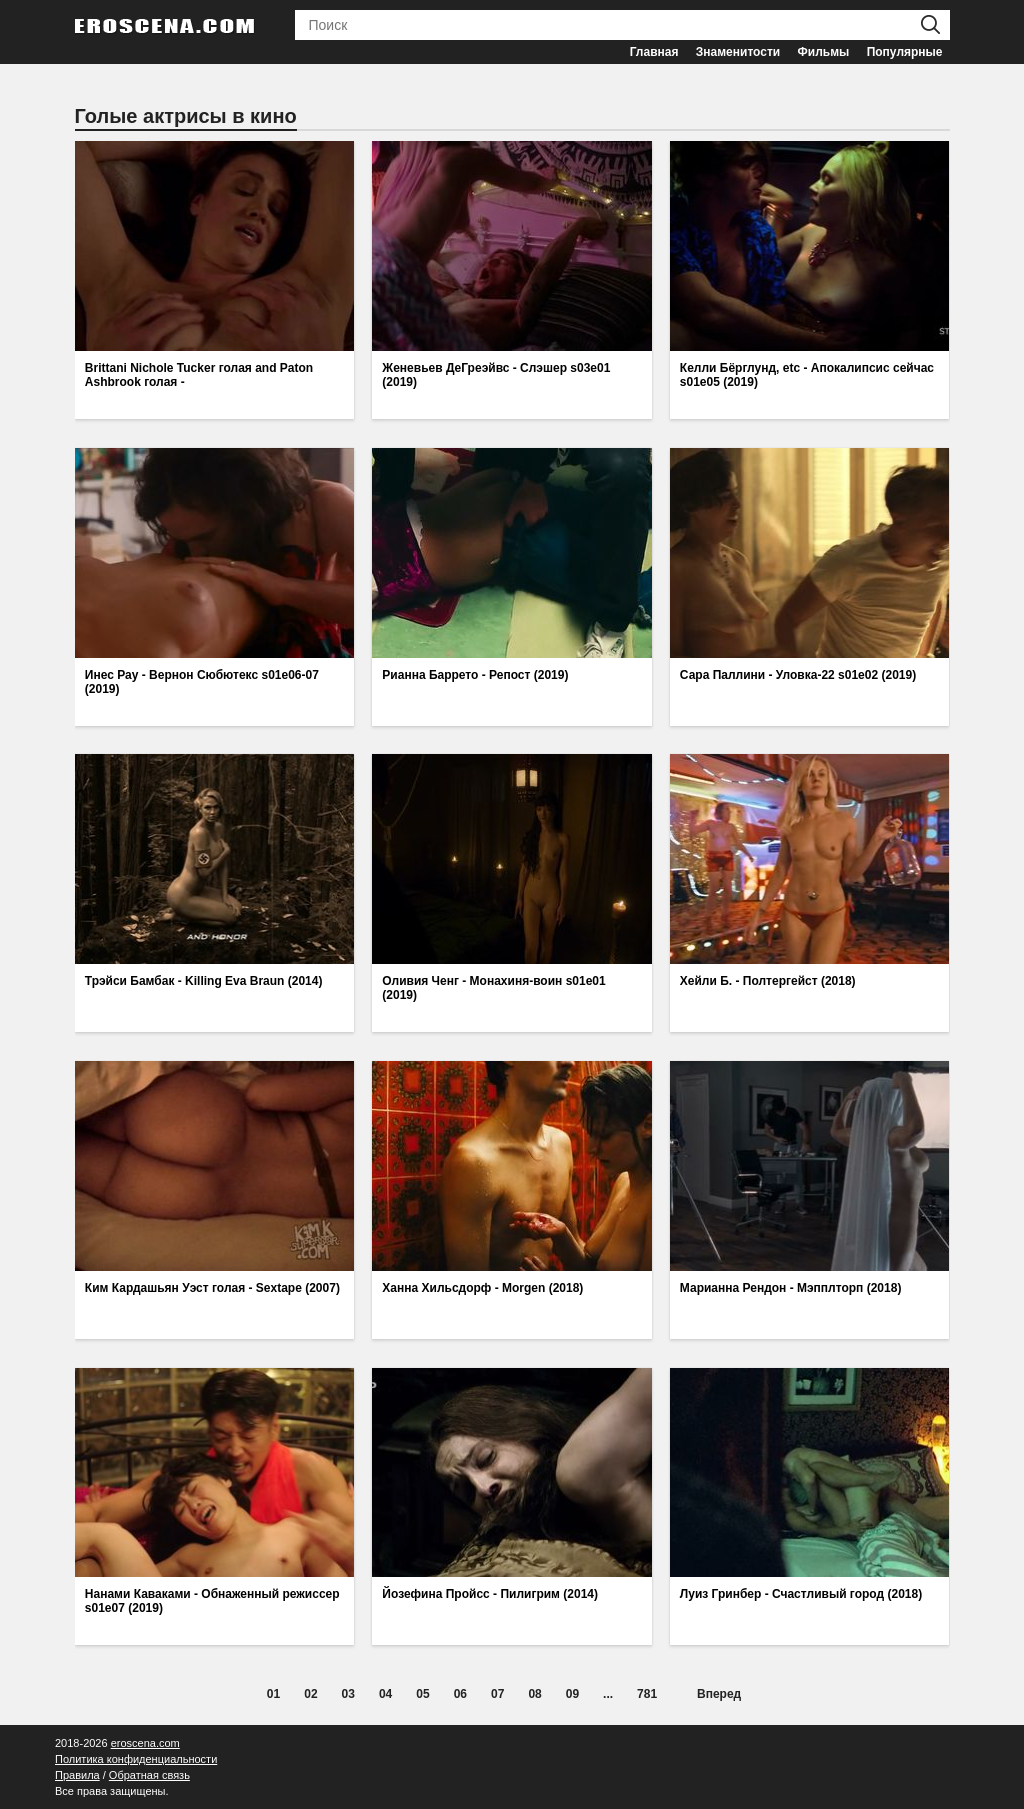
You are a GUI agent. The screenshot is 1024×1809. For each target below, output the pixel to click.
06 (460, 1694)
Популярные (905, 52)
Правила (77, 1775)
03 (348, 1694)
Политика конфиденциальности (136, 1759)
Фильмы (824, 52)
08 (534, 1694)
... (608, 1694)
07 (497, 1694)
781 (647, 1694)
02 (310, 1694)
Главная (654, 52)
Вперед (719, 1694)
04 (385, 1694)
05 (422, 1694)
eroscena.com (145, 1743)
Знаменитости (738, 52)
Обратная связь (149, 1775)
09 (572, 1694)
